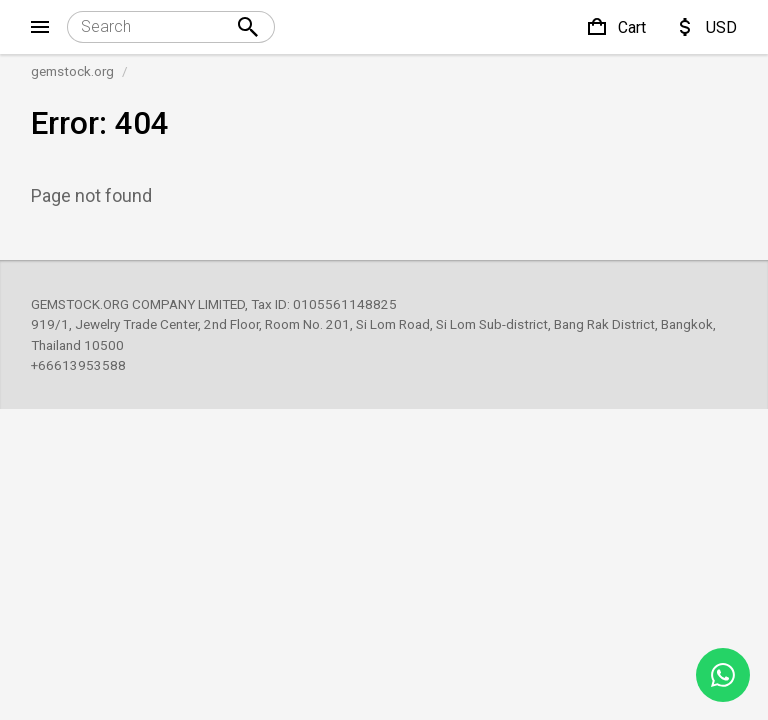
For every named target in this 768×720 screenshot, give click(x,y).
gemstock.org (72, 71)
